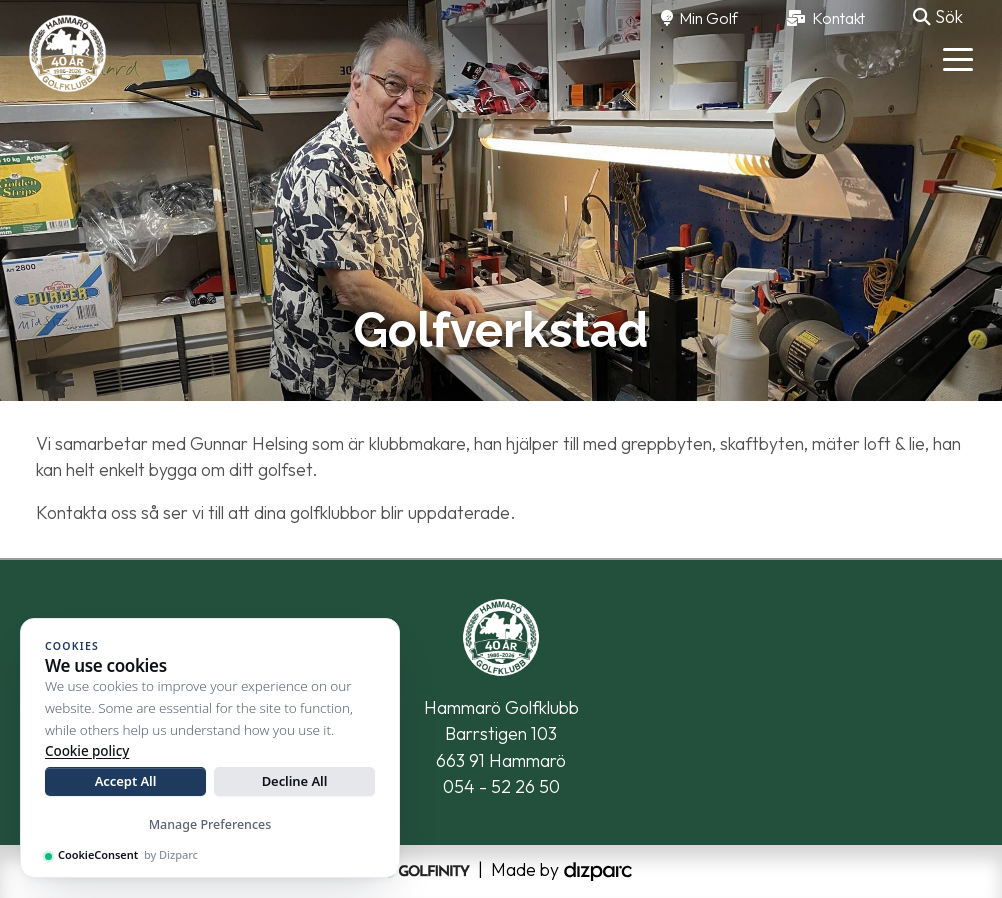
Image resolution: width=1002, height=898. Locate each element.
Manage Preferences (210, 824)
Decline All (295, 781)
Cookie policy (87, 751)
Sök (938, 16)
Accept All (126, 781)
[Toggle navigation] (958, 58)
